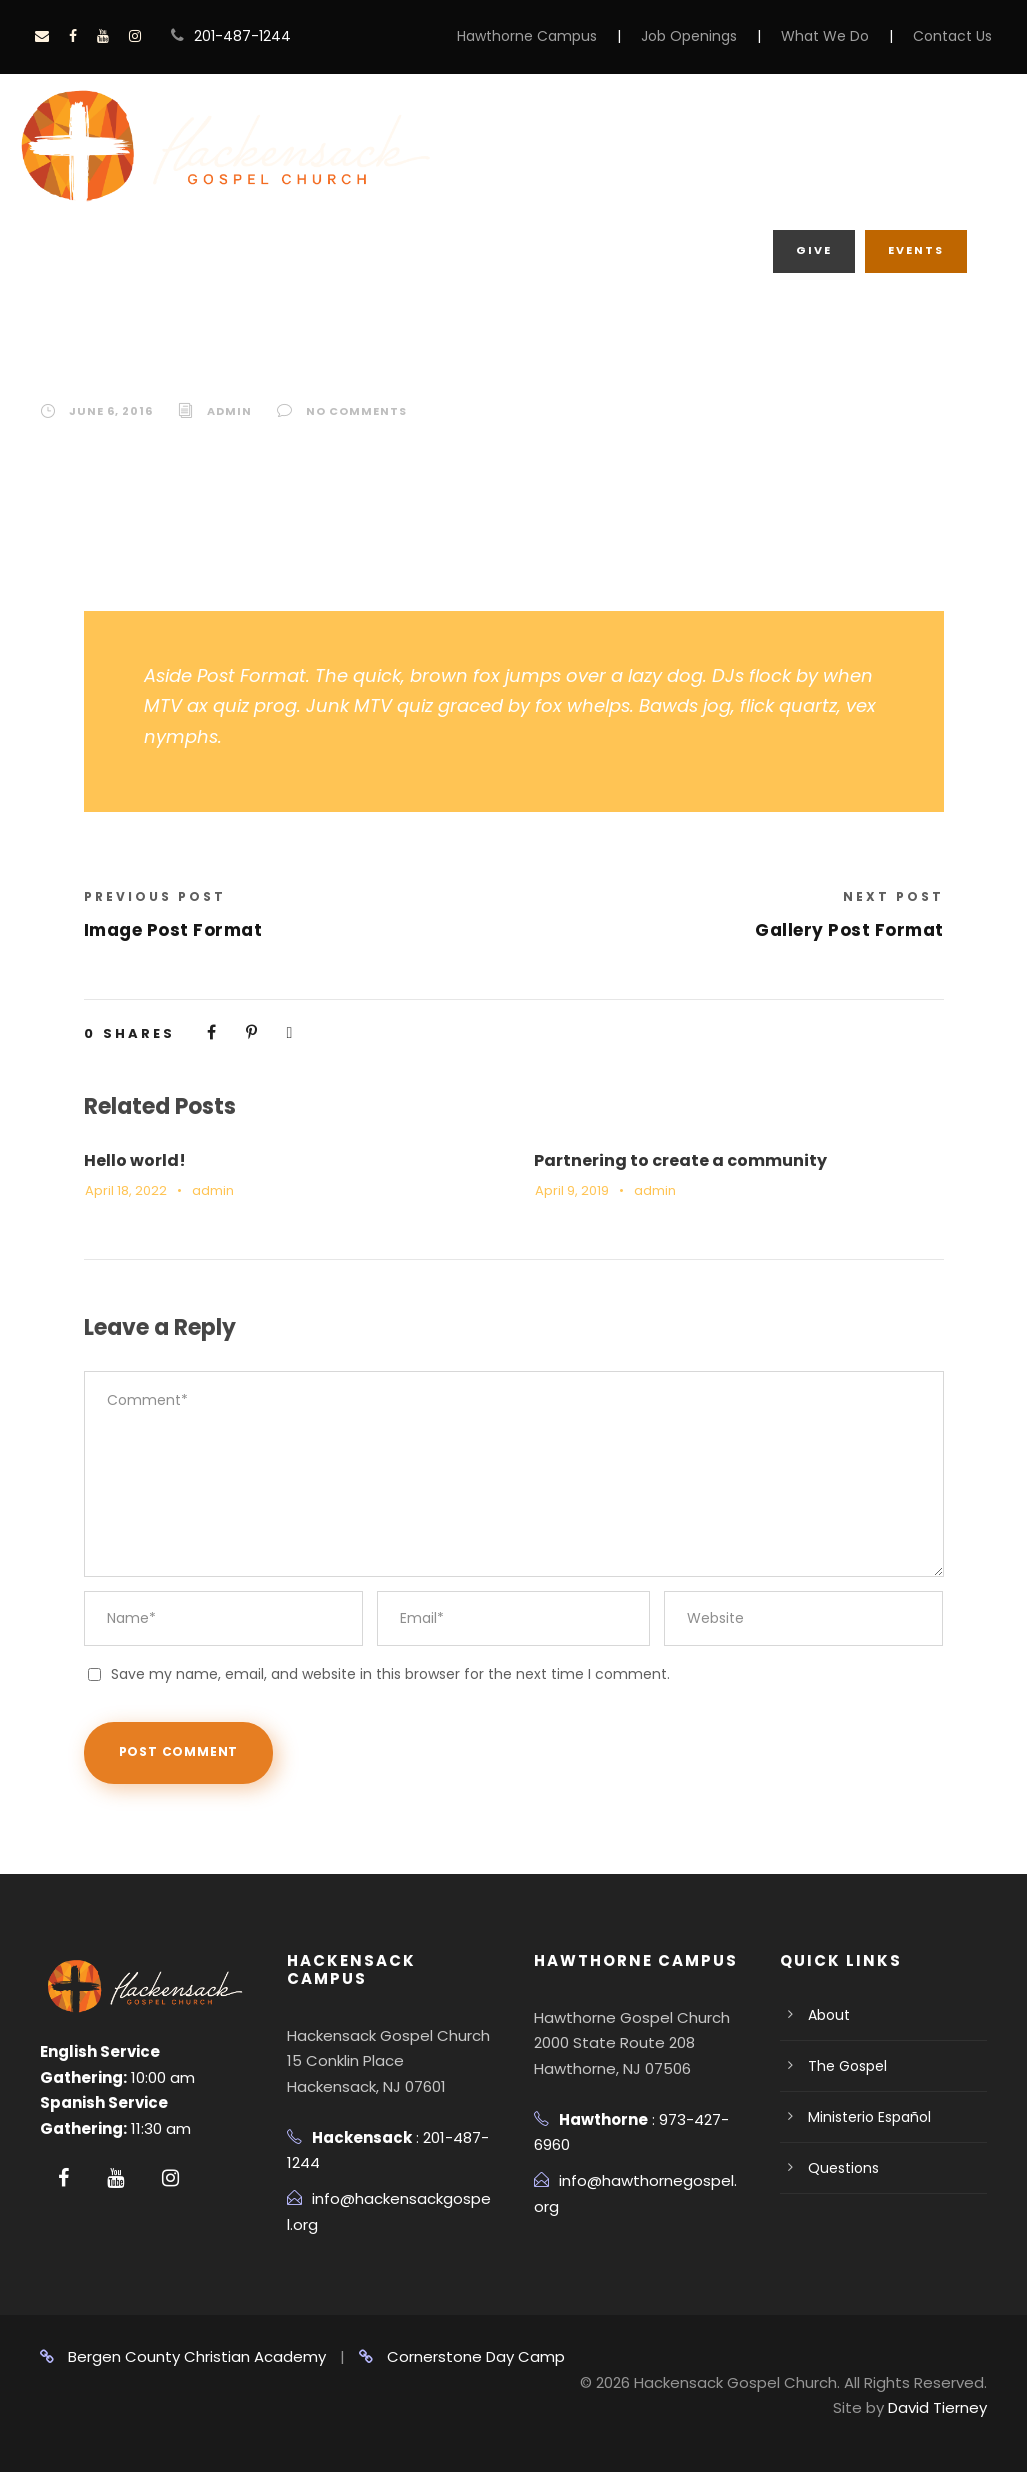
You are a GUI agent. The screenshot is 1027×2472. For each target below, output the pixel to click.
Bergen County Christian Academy (183, 2356)
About (628, 146)
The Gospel (847, 2066)
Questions (843, 2168)
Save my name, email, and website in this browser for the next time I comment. (390, 1674)
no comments (356, 411)
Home (527, 146)
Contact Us (952, 36)
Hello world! (135, 1160)
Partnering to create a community (680, 1160)
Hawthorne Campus (527, 36)
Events (916, 250)
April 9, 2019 (572, 1190)
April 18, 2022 (126, 1190)
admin (229, 411)
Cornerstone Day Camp (462, 2356)
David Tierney (937, 2407)
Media (550, 188)
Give (814, 250)
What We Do (825, 36)
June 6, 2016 (111, 411)
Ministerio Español (869, 2117)
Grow (732, 146)
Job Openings (689, 36)
